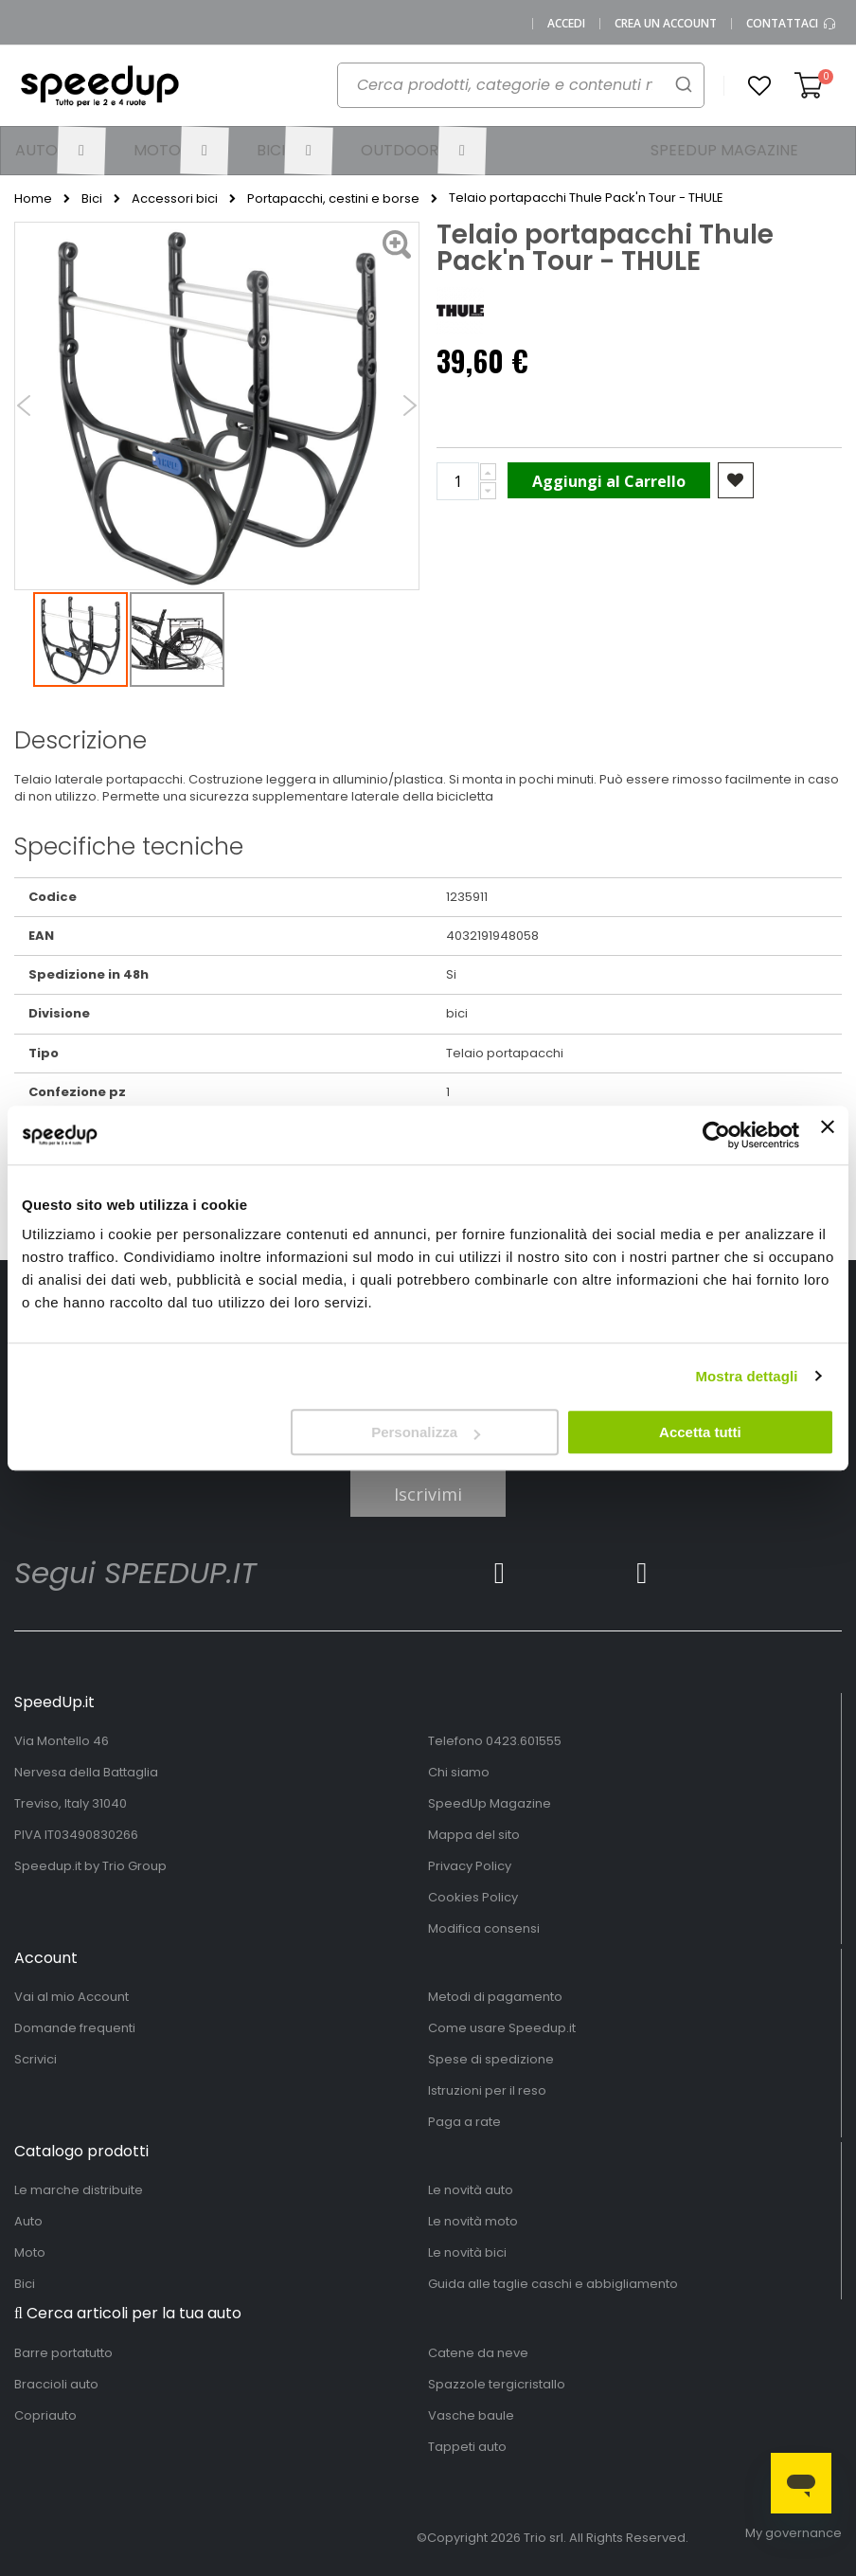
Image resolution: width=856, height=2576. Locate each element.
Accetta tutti (700, 1432)
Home (33, 198)
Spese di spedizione (491, 2059)
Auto (28, 2221)
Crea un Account (666, 23)
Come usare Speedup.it (502, 2028)
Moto (29, 2252)
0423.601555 (524, 1741)
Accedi (566, 23)
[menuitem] (60, 150)
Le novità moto (473, 2221)
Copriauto (45, 2415)
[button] (759, 86)
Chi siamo (459, 1772)
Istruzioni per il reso (487, 2090)
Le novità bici (467, 2252)
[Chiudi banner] (827, 1135)
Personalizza (425, 1432)
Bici (91, 198)
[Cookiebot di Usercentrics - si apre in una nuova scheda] (716, 1135)
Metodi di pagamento (495, 1997)
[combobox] (510, 91)
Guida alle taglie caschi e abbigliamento (553, 2284)
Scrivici (35, 2059)
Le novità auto (470, 2190)
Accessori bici (175, 198)
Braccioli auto (56, 2384)
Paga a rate (464, 2122)
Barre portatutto (63, 2353)
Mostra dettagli (746, 1376)
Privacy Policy (469, 1866)
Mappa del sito (474, 1835)
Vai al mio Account (71, 1997)
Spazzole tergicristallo (496, 2384)
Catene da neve (478, 2353)
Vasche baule (471, 2415)
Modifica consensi (484, 1928)
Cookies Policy (473, 1897)
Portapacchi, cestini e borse (333, 198)
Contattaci (791, 23)
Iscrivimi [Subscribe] (428, 1494)
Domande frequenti (74, 2028)
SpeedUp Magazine (489, 1803)
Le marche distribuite (78, 2190)
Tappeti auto (467, 2447)
